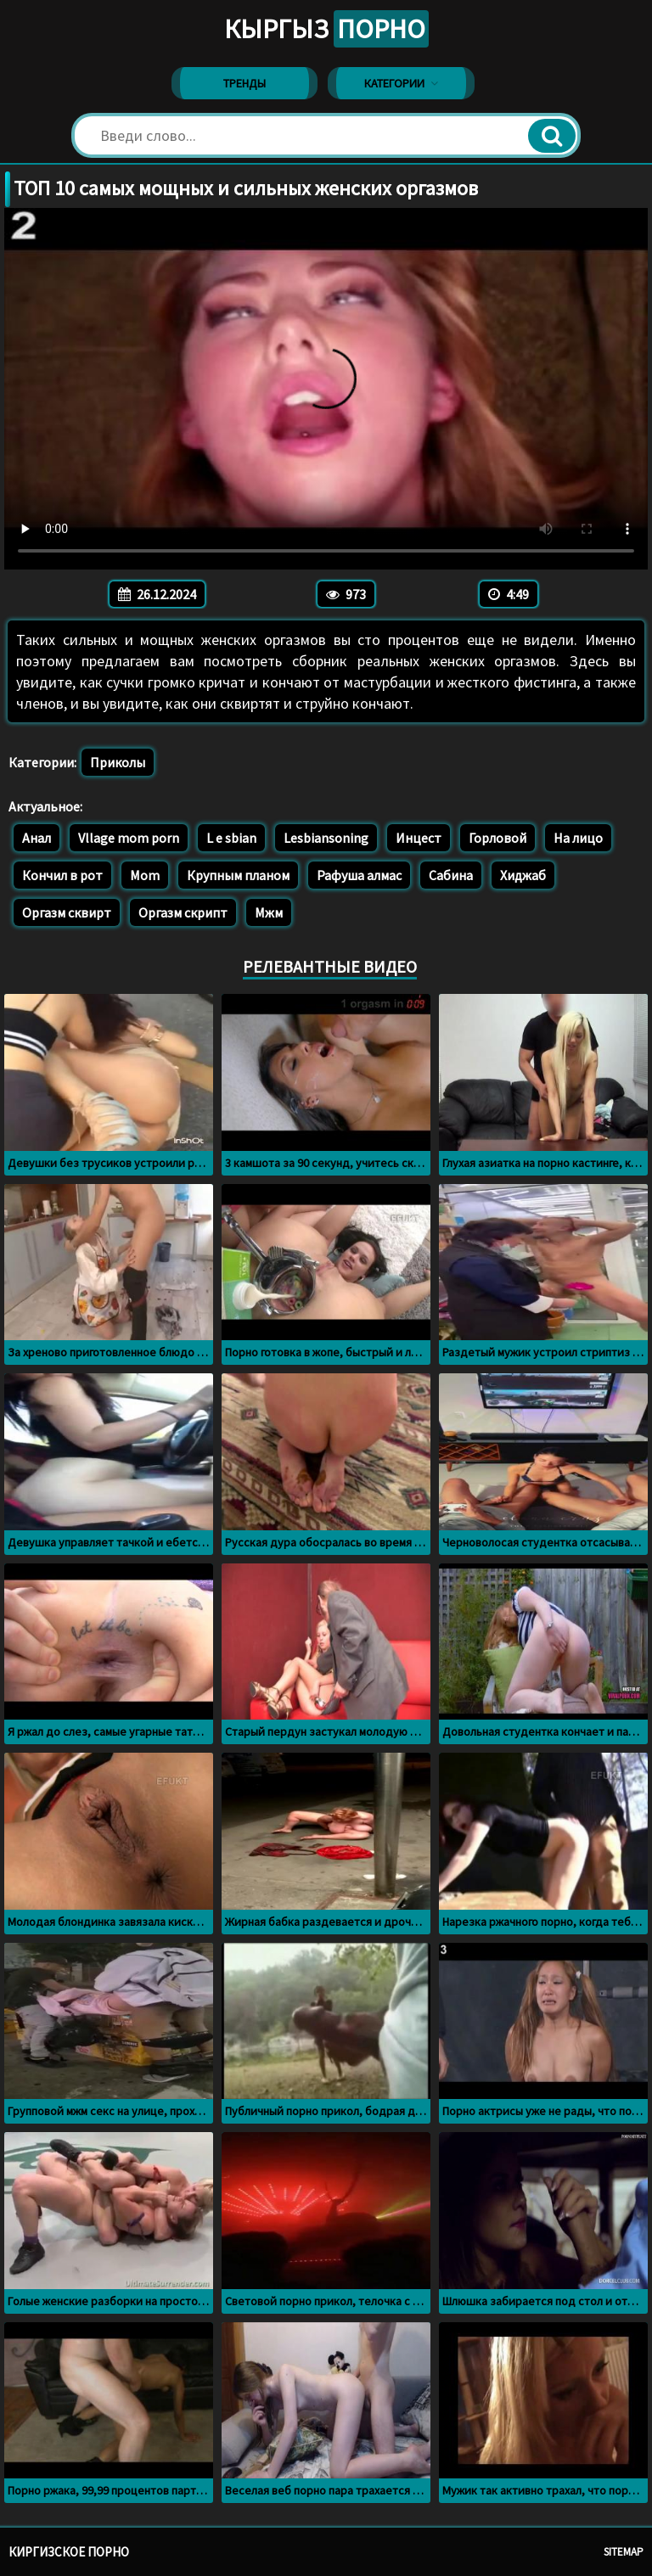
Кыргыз (326, 29)
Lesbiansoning (326, 837)
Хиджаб (523, 875)
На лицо (578, 837)
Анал (36, 837)
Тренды (244, 83)
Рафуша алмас (359, 875)
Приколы (117, 762)
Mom (145, 875)
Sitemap (624, 2552)
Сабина (451, 875)
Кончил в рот (62, 875)
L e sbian (231, 837)
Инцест (418, 837)
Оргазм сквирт (66, 912)
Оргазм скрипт (183, 912)
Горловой (497, 837)
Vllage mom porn (128, 837)
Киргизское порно (68, 2552)
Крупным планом (238, 875)
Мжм (269, 912)
